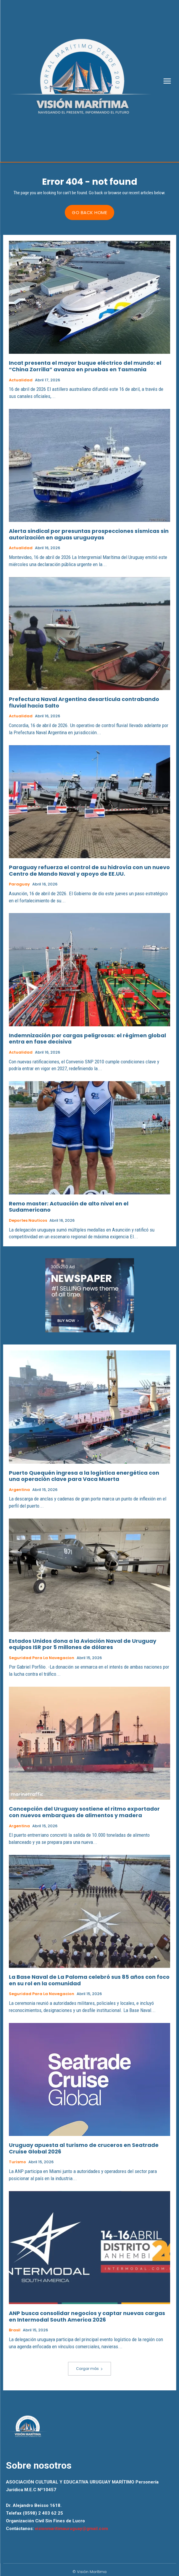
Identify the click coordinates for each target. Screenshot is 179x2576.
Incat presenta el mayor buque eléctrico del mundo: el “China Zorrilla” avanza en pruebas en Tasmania (85, 366)
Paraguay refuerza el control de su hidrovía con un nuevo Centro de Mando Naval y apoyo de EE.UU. (89, 870)
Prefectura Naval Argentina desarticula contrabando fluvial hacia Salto (84, 702)
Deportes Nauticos (28, 1220)
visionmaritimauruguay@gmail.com (71, 2528)
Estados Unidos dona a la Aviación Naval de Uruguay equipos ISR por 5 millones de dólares (82, 1644)
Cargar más (89, 2368)
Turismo (17, 2162)
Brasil (14, 2330)
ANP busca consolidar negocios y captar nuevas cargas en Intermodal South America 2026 (87, 2316)
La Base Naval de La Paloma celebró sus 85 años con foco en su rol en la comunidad (89, 1980)
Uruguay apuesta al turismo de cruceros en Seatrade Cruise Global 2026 (84, 2148)
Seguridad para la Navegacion (41, 1658)
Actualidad (21, 380)
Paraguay (19, 884)
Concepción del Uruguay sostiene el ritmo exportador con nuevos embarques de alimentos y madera (84, 1812)
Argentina (19, 1489)
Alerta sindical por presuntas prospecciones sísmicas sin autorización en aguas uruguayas (89, 534)
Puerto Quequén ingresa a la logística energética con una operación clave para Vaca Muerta (84, 1476)
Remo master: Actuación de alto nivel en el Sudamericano (68, 1207)
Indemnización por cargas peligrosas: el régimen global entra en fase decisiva (87, 1039)
